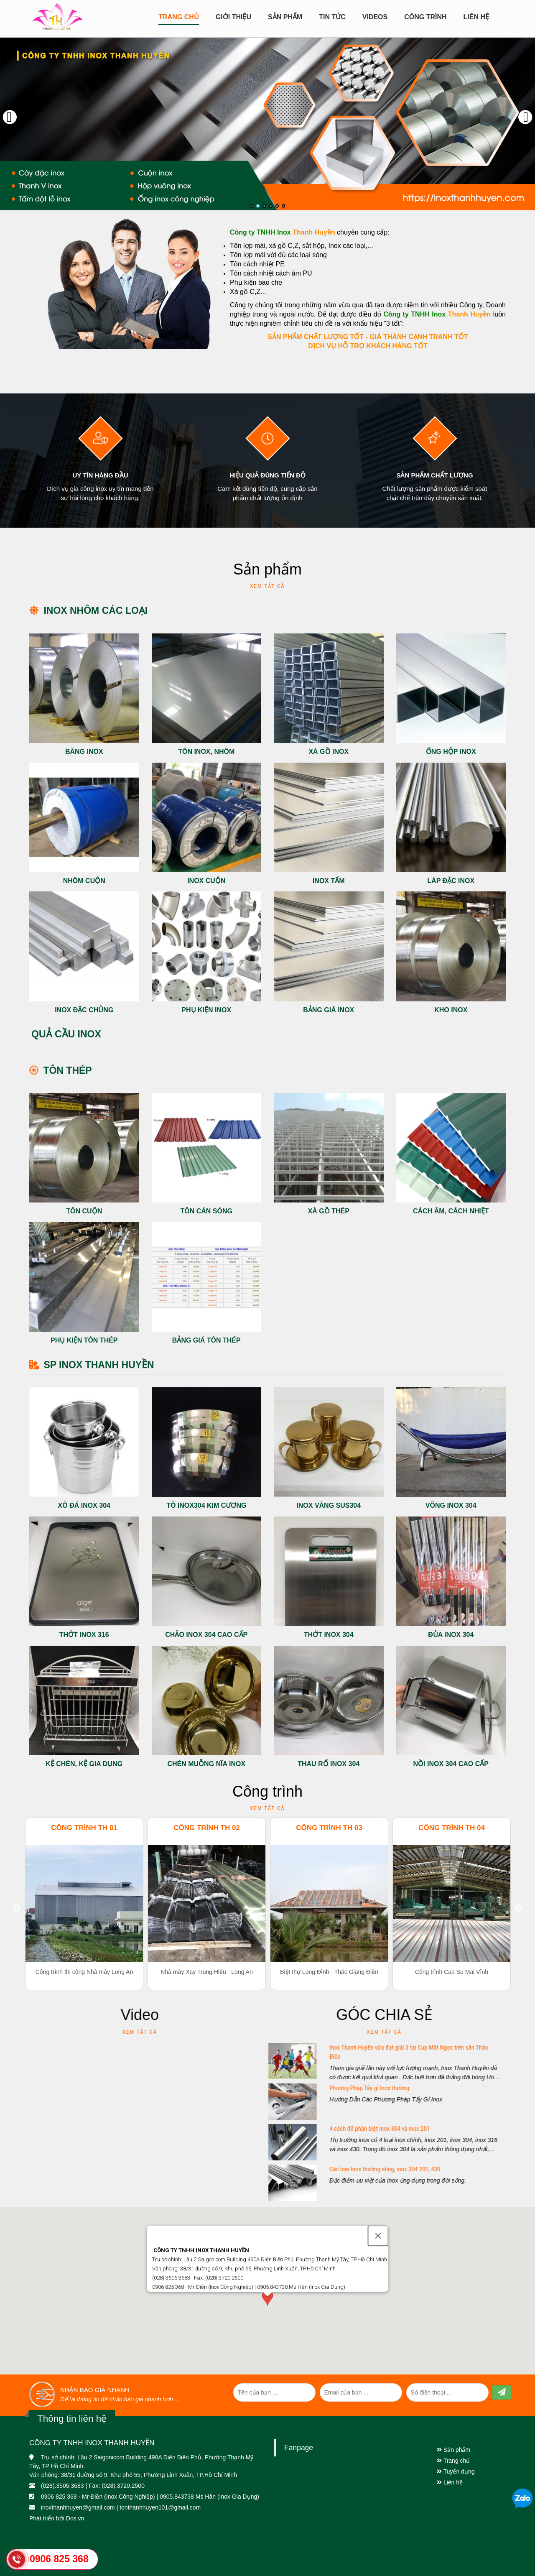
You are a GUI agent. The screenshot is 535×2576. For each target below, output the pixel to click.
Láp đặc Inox (450, 880)
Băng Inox (84, 751)
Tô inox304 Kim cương (206, 1505)
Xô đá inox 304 (84, 1505)
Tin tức (332, 16)
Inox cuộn (206, 880)
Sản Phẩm (285, 16)
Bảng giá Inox (328, 1010)
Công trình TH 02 (206, 1828)
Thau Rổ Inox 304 (328, 1763)
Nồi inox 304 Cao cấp (451, 1763)
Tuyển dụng (456, 2471)
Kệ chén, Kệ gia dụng (84, 1763)
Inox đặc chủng (84, 1010)
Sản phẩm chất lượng (434, 475)
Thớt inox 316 (84, 1634)
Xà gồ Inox (328, 751)
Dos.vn (75, 2518)
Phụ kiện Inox (206, 1010)
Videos (374, 16)
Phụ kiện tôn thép (84, 1340)
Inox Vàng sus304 (328, 1505)
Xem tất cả (267, 586)
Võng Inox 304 (450, 1505)
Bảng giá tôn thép (206, 1340)
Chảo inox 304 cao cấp (206, 1634)
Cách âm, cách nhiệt (451, 1211)
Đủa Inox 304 (451, 1634)
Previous (17, 1908)
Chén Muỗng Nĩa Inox (206, 1763)
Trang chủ (178, 16)
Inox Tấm (329, 880)
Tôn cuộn (84, 1211)
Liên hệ (476, 16)
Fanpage (298, 2447)
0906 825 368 (59, 2558)
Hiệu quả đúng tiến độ (267, 475)
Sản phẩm (453, 2449)
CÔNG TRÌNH (425, 16)
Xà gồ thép (328, 1211)
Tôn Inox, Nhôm (206, 751)
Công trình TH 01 (84, 1828)
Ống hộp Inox (451, 751)
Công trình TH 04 (451, 1828)
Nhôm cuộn (84, 880)
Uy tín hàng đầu (100, 475)
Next (518, 1908)
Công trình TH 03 (329, 1828)
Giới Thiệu (233, 16)
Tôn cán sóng (206, 1211)
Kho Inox (450, 1010)
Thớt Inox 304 (329, 1634)
